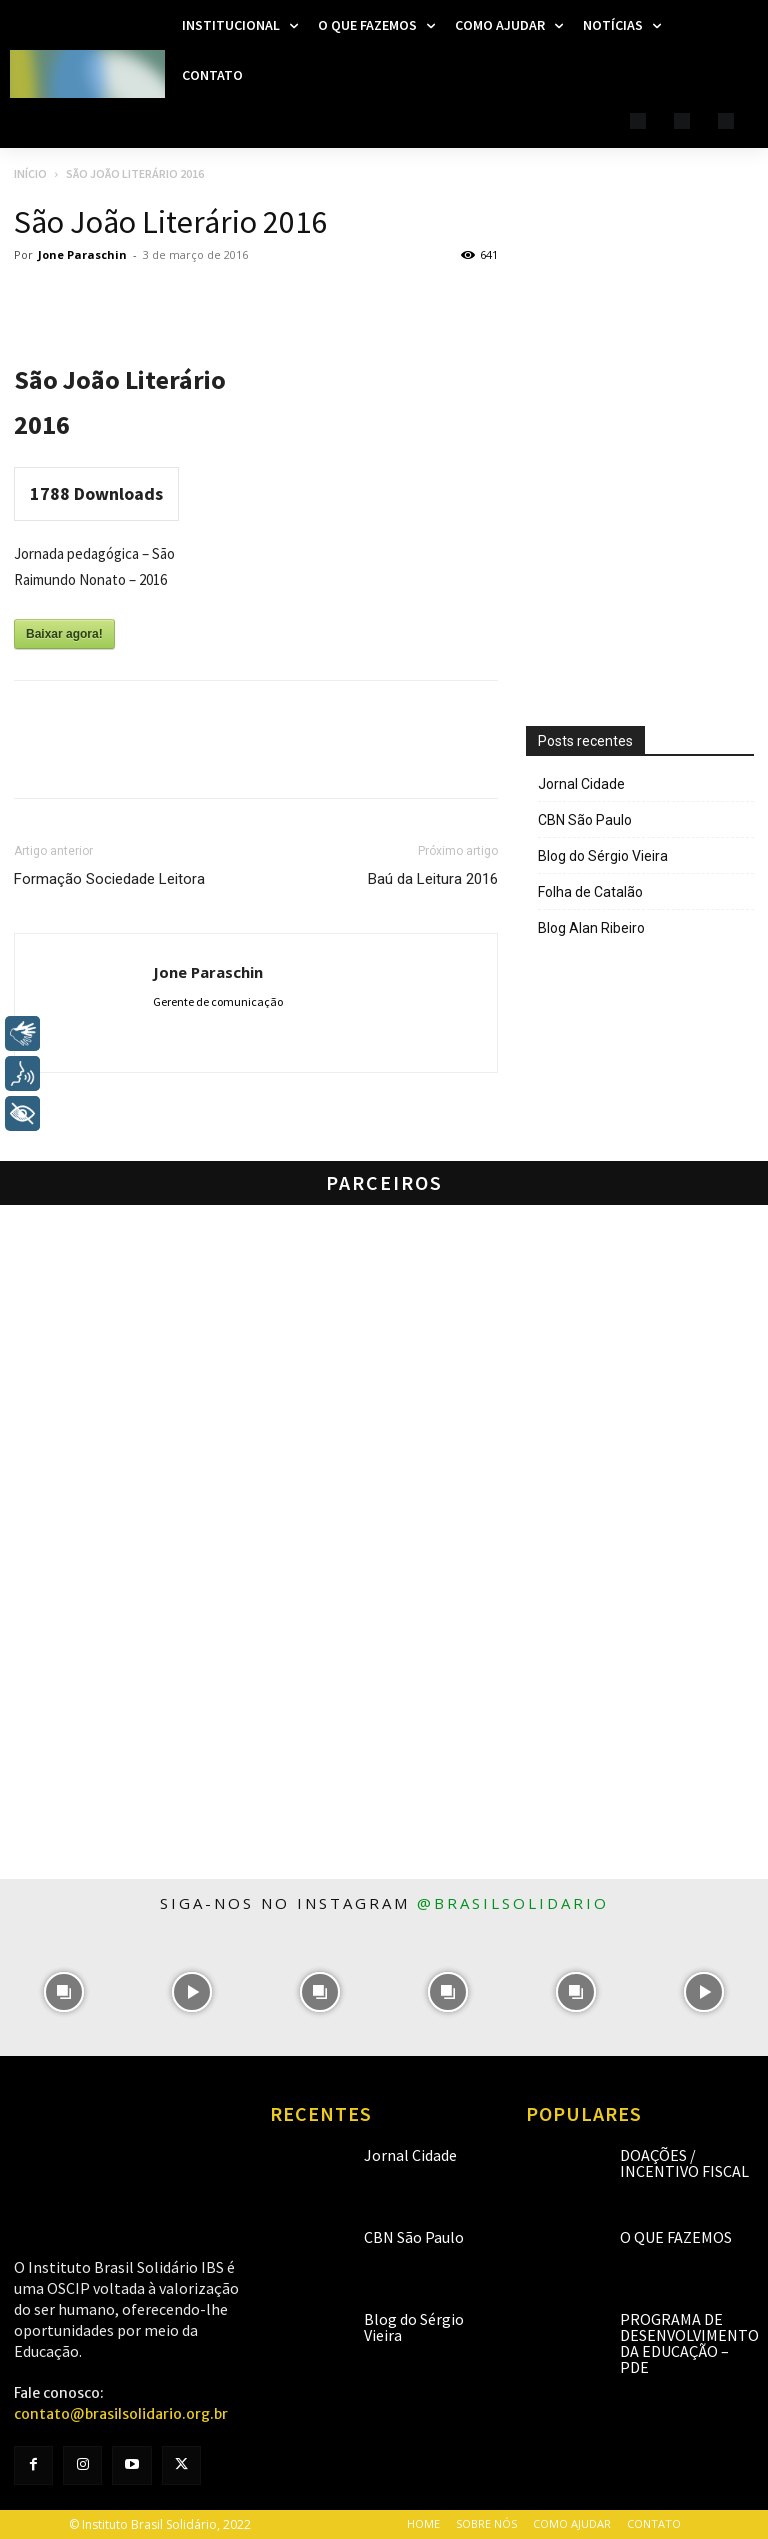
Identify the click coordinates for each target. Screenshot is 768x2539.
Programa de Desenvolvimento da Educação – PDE (689, 2343)
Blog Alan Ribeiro (591, 928)
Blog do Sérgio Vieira (603, 856)
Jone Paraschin (82, 254)
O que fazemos (676, 2237)
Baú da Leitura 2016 (433, 879)
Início (30, 173)
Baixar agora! (64, 634)
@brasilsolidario (513, 1903)
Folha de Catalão (590, 892)
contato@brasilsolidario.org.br (121, 2414)
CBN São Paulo (585, 820)
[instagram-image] (64, 1992)
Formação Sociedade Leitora (109, 879)
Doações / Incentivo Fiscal (684, 2163)
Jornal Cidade (581, 784)
